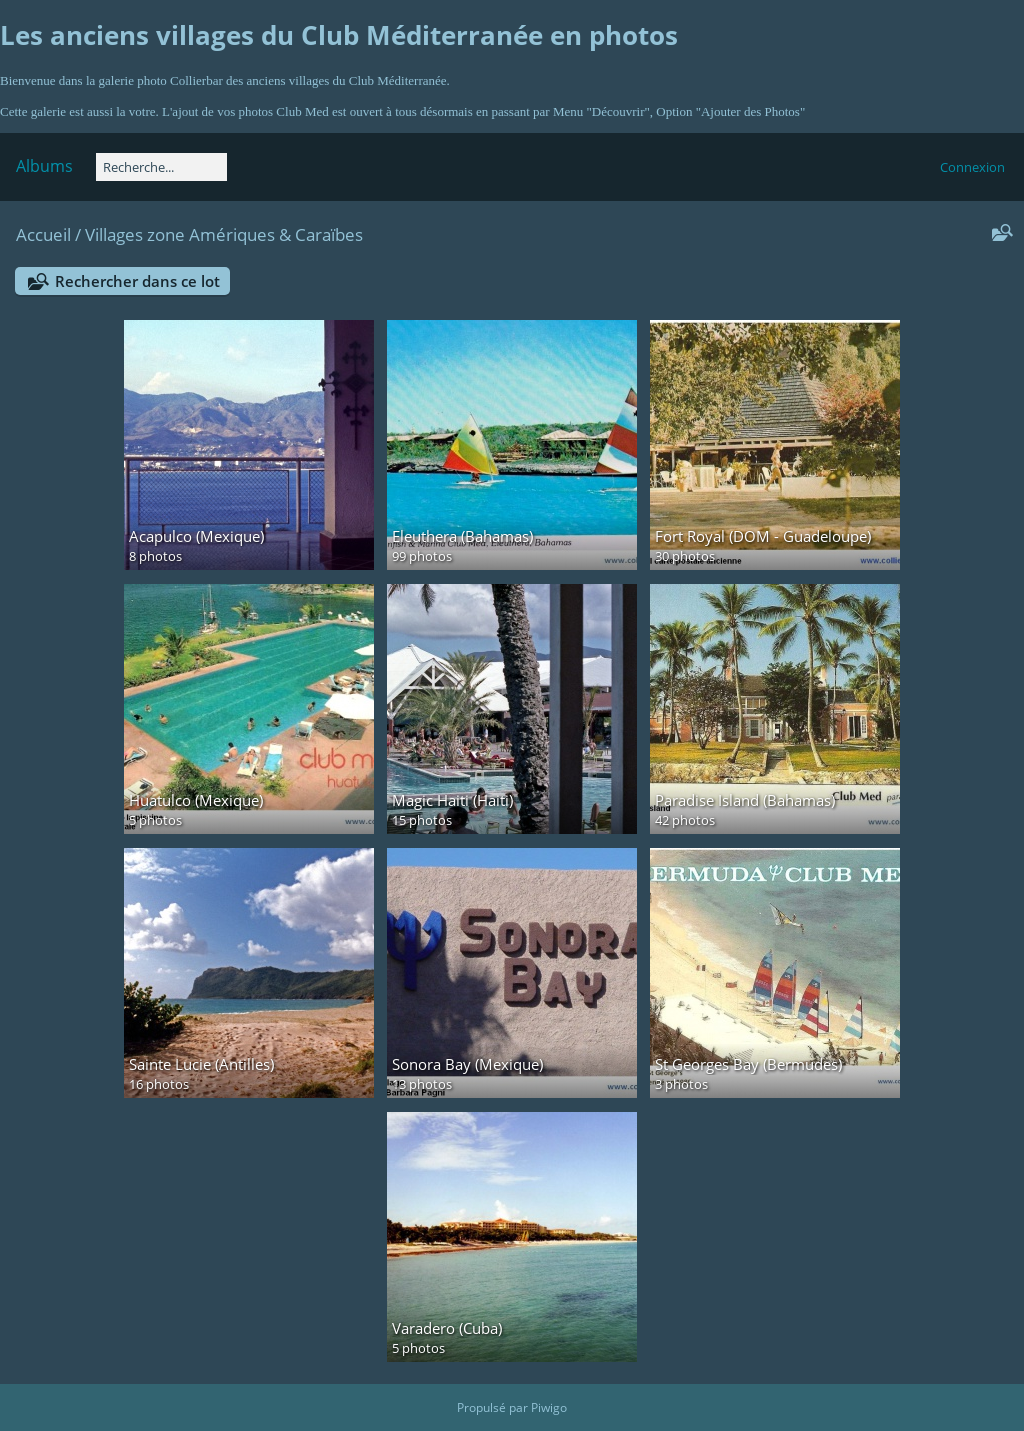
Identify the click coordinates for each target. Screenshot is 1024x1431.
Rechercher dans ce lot (137, 281)
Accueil (43, 234)
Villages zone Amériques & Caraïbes (224, 234)
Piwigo (549, 1407)
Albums (44, 166)
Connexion (972, 167)
